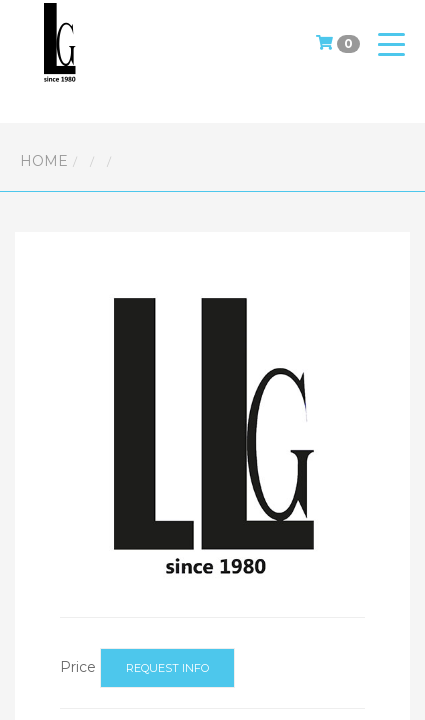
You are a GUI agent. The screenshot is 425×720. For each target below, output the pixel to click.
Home (44, 161)
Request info (167, 668)
